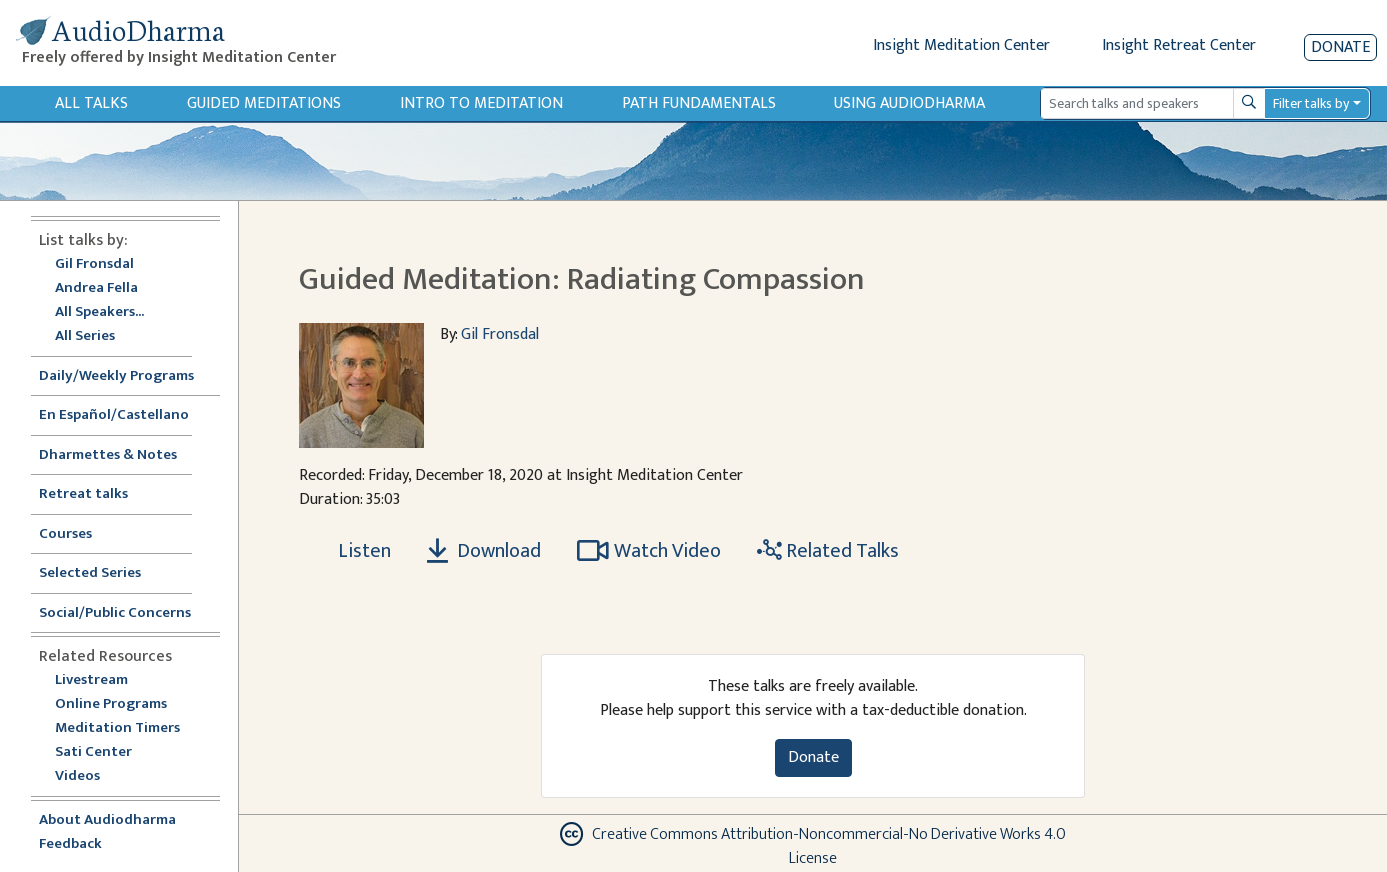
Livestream (91, 680)
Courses (65, 534)
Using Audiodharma (909, 103)
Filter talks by (1311, 103)
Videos (88, 776)
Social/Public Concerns (115, 613)
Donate (1340, 47)
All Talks (91, 103)
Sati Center (93, 752)
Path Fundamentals (699, 103)
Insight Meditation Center (961, 45)
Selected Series (102, 573)
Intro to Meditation (481, 103)
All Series (85, 336)
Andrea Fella (96, 288)
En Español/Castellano (114, 415)
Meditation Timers (117, 728)
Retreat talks (83, 494)
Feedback (70, 844)
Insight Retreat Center (1179, 45)
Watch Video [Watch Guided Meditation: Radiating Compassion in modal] (649, 551)
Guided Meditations (264, 103)
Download (484, 551)
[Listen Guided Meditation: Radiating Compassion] (353, 551)
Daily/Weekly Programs (127, 376)
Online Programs (111, 704)
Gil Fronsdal (94, 264)
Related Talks (828, 551)
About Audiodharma (107, 820)
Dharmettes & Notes (108, 455)
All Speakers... (99, 312)
